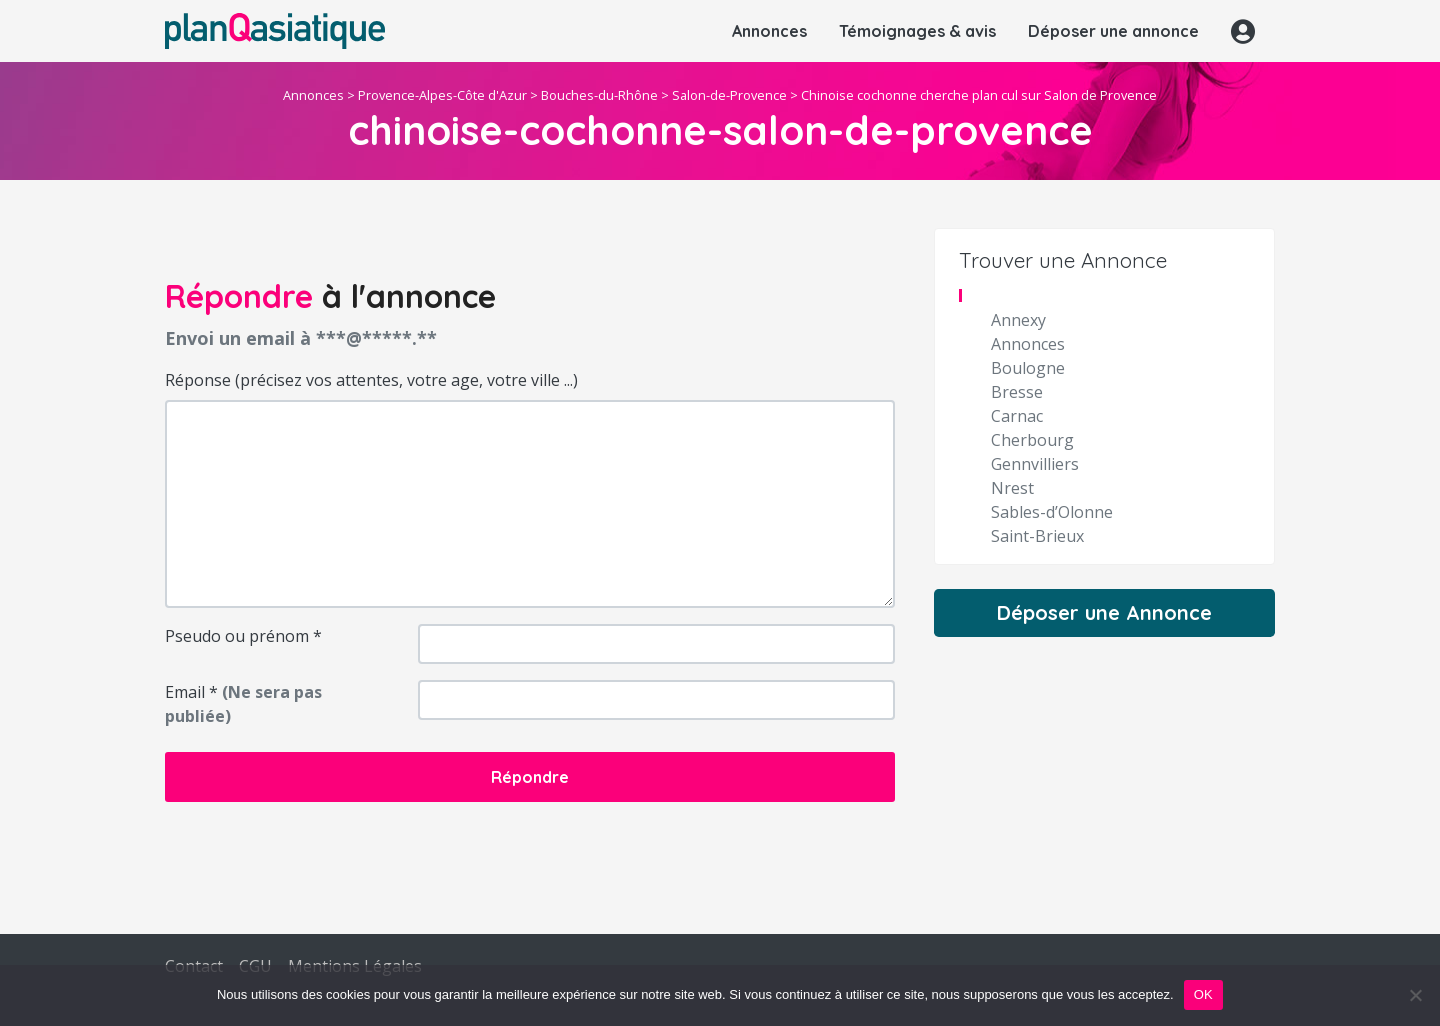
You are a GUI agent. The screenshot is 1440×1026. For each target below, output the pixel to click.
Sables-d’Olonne (1052, 512)
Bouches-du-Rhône (599, 95)
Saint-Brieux (1037, 536)
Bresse (1017, 392)
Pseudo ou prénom (243, 636)
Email (243, 704)
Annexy (1018, 320)
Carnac (1017, 416)
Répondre (530, 777)
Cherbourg (1032, 440)
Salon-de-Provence (729, 95)
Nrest (1012, 488)
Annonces (769, 31)
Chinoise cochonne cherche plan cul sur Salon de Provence (979, 95)
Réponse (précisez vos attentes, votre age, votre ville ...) (371, 380)
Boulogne (1028, 368)
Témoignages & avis (917, 31)
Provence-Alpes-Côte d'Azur (442, 95)
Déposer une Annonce (1104, 612)
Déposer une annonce (1113, 31)
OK (1203, 994)
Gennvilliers (1035, 464)
